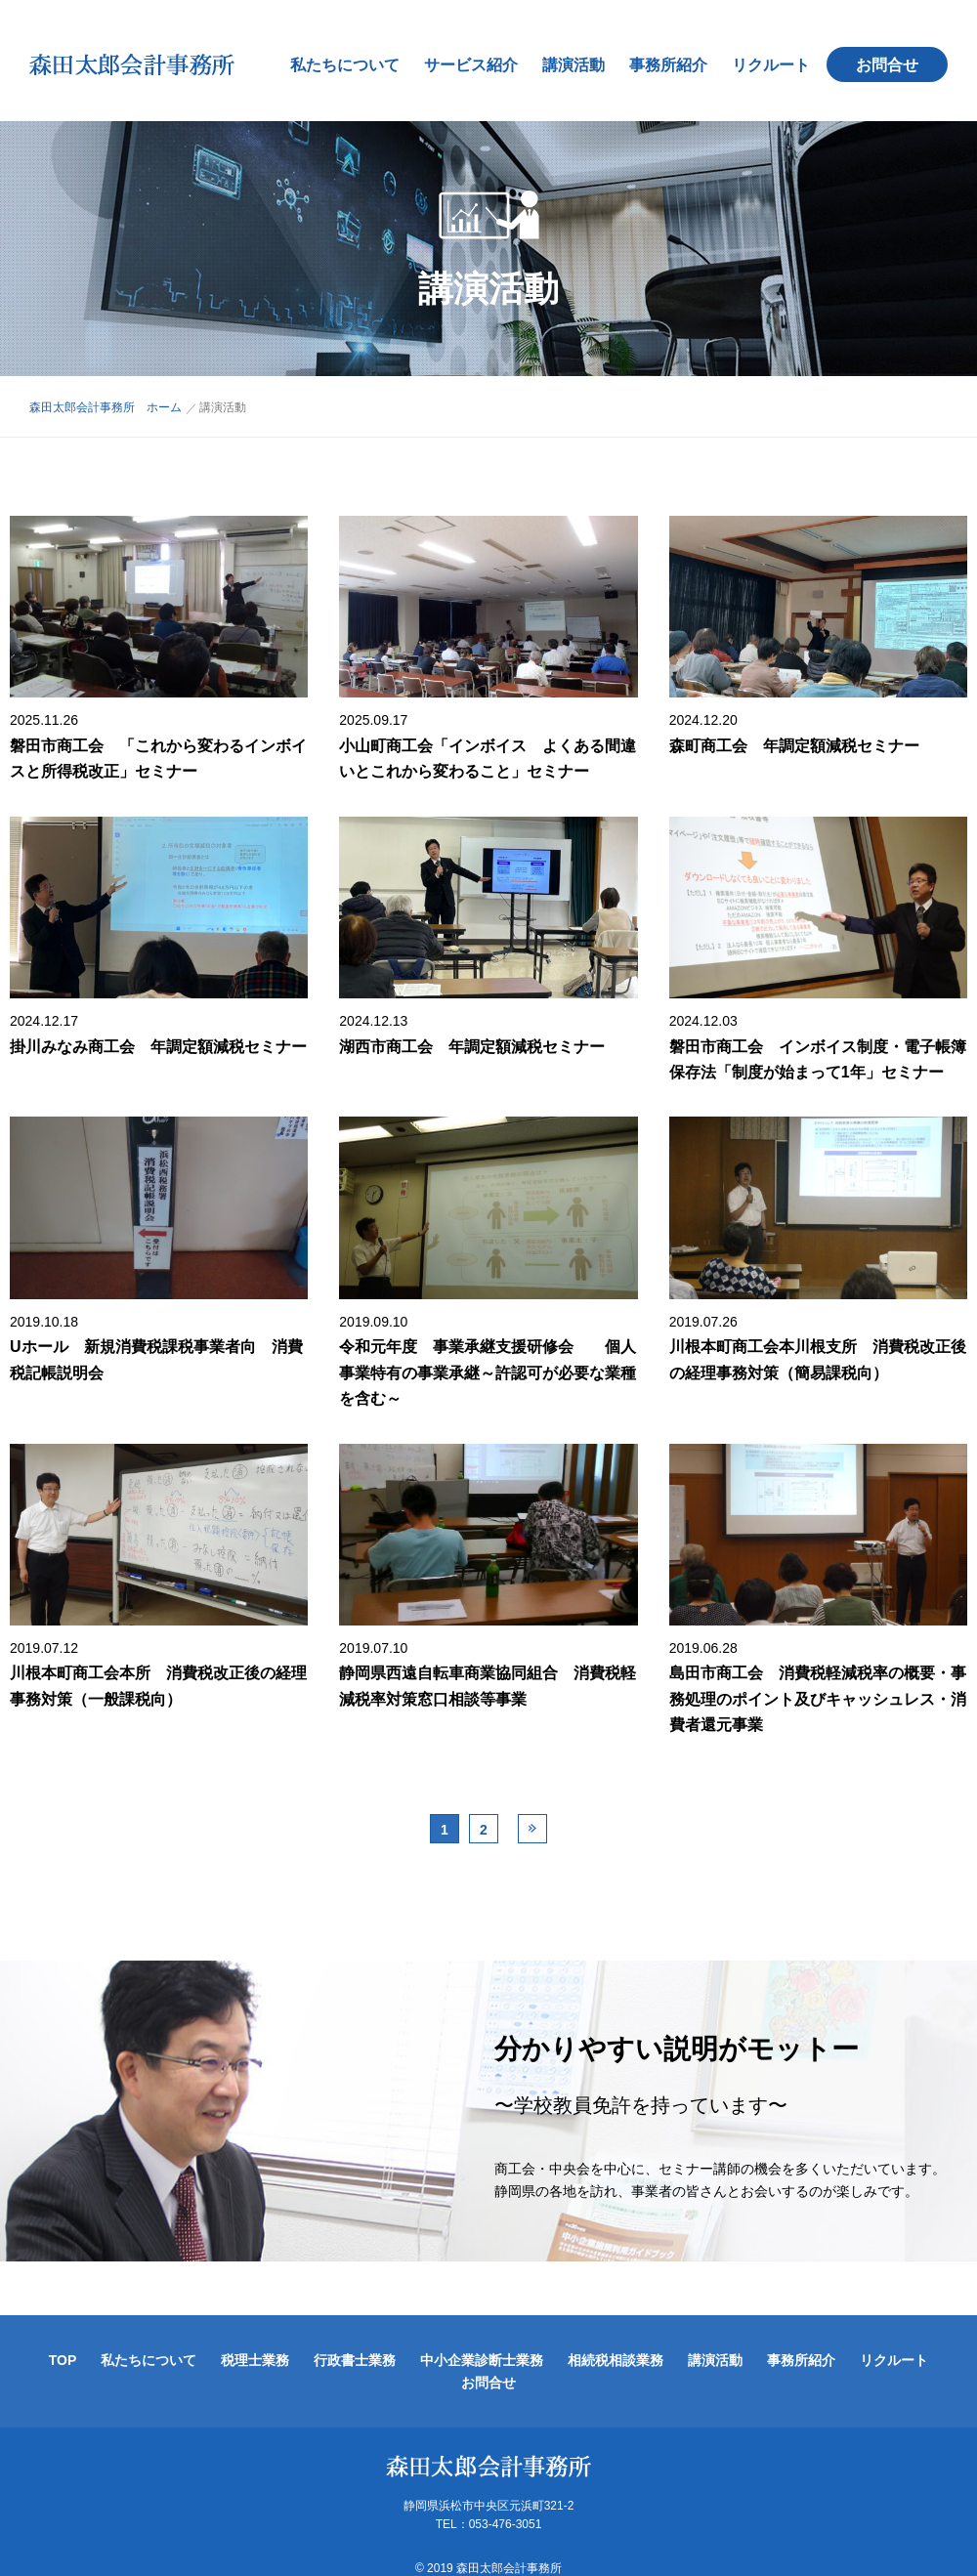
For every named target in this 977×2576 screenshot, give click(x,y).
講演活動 (583, 55)
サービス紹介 (481, 55)
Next (532, 1809)
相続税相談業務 (615, 2340)
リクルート (781, 55)
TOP (63, 2340)
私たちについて (354, 55)
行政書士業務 (355, 2340)
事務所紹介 (678, 55)
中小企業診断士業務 (481, 2340)
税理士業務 (255, 2340)
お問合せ (897, 55)
